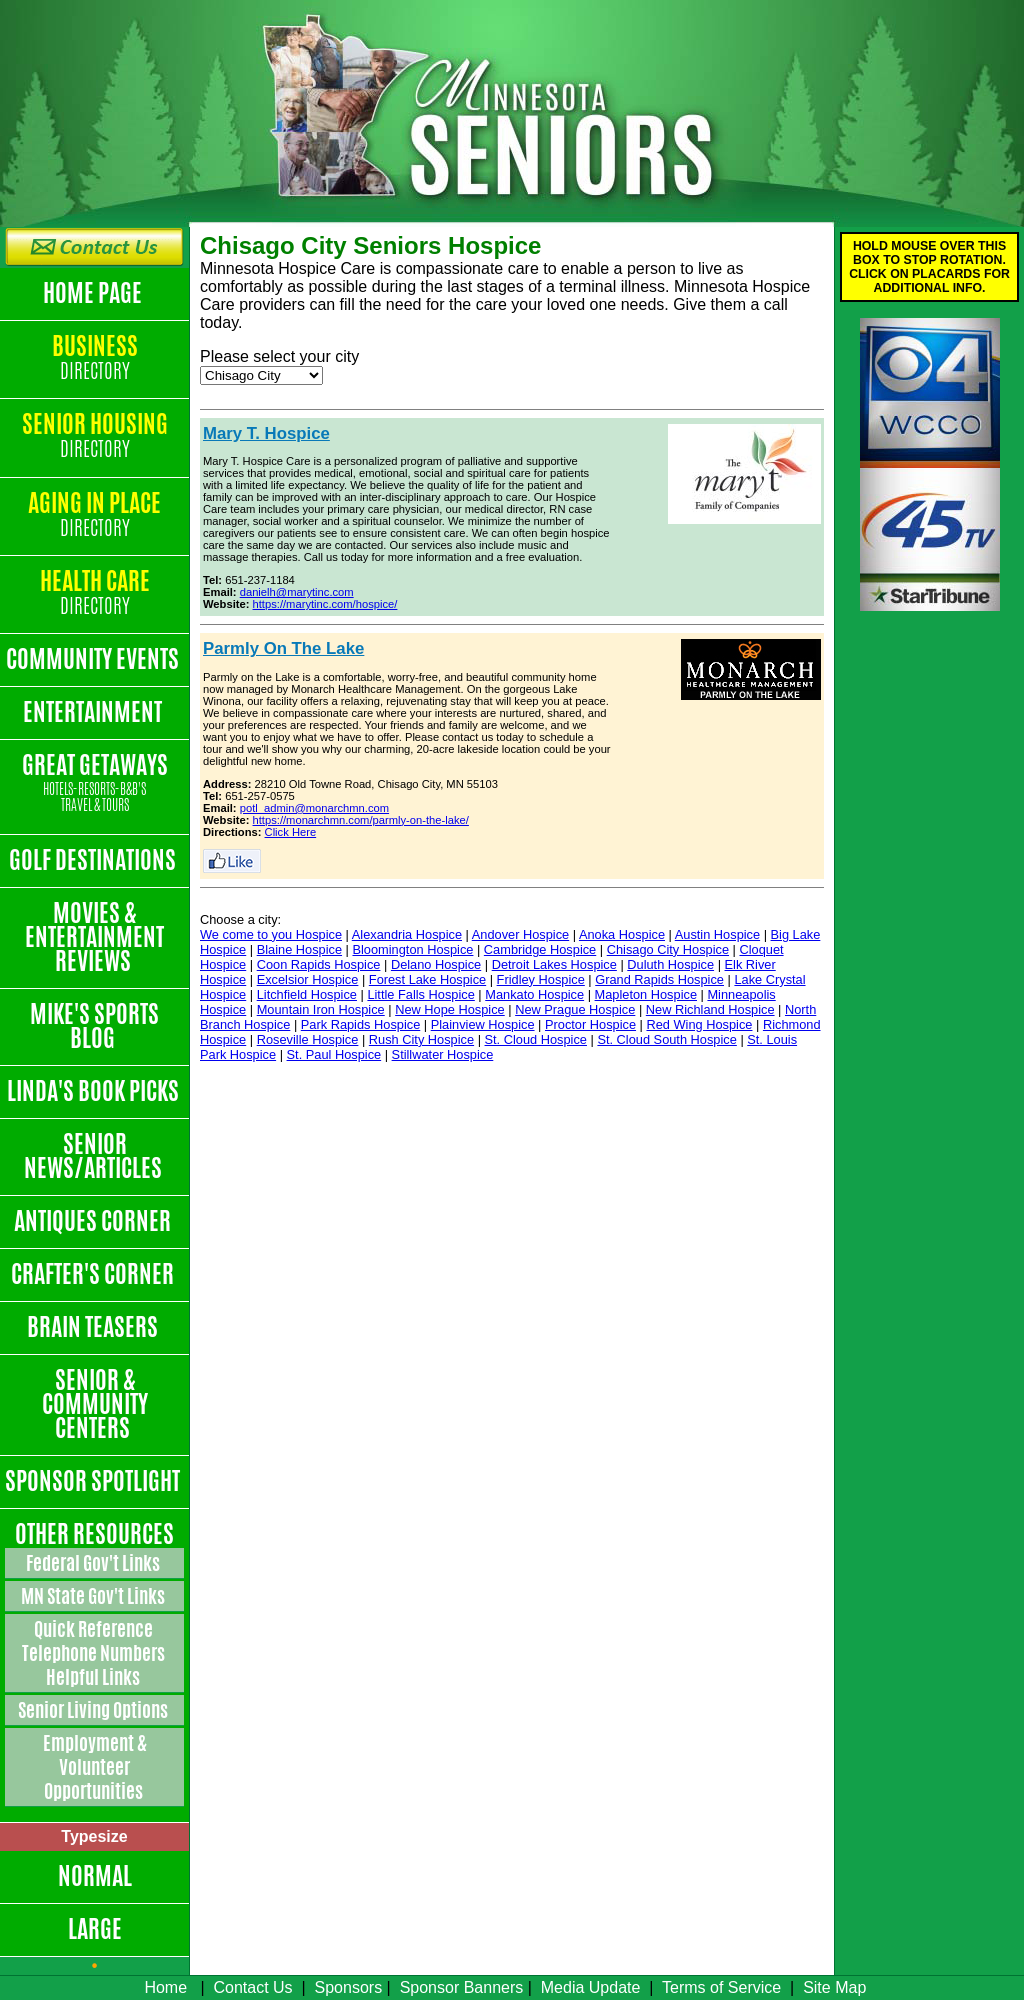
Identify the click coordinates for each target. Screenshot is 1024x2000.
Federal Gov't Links (94, 1563)
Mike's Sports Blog (94, 1026)
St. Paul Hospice (334, 1054)
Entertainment (94, 712)
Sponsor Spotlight (94, 1481)
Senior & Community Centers (95, 1404)
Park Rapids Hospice (361, 1024)
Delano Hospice (436, 964)
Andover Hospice (520, 934)
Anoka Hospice (622, 934)
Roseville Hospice (308, 1039)
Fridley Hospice (541, 979)
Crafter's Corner (94, 1274)
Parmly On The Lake (283, 648)
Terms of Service (721, 1987)
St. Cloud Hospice (536, 1039)
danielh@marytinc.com (297, 592)
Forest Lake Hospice (427, 979)
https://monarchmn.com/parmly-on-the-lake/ (361, 820)
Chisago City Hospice (668, 949)
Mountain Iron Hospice (321, 1009)
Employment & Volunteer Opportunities (95, 1767)
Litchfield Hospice (307, 994)
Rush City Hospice (421, 1039)
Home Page (94, 293)
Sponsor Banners (462, 1987)
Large (95, 1929)
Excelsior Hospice (308, 979)
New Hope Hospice (450, 1009)
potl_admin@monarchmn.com (314, 808)
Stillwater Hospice (443, 1054)
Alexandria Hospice (407, 934)
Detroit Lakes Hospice (554, 964)
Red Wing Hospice (699, 1024)
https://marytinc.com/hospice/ (325, 604)
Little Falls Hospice (420, 994)
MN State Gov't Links (94, 1596)
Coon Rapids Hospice (319, 964)
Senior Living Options (94, 1710)
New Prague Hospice (575, 1009)
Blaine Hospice (299, 949)
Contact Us (252, 1987)
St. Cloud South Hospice (666, 1039)
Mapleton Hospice (646, 994)
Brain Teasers (94, 1327)
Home (165, 1987)
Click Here (291, 832)
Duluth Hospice (670, 964)
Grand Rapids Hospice (659, 979)
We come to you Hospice (271, 934)
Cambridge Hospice (540, 949)
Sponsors (349, 1987)
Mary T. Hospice (266, 433)
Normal (95, 1876)
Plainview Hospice (483, 1024)
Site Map (834, 1987)
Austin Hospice (717, 934)
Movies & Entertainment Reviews (94, 937)
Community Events (94, 659)
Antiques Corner (94, 1221)
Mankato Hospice (534, 994)
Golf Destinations (94, 860)
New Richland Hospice (710, 1009)
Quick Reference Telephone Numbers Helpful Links (95, 1653)
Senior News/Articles (95, 1156)
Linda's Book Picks (95, 1091)
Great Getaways (94, 783)
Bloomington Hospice (412, 949)
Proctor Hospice (590, 1024)
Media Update (591, 1987)
